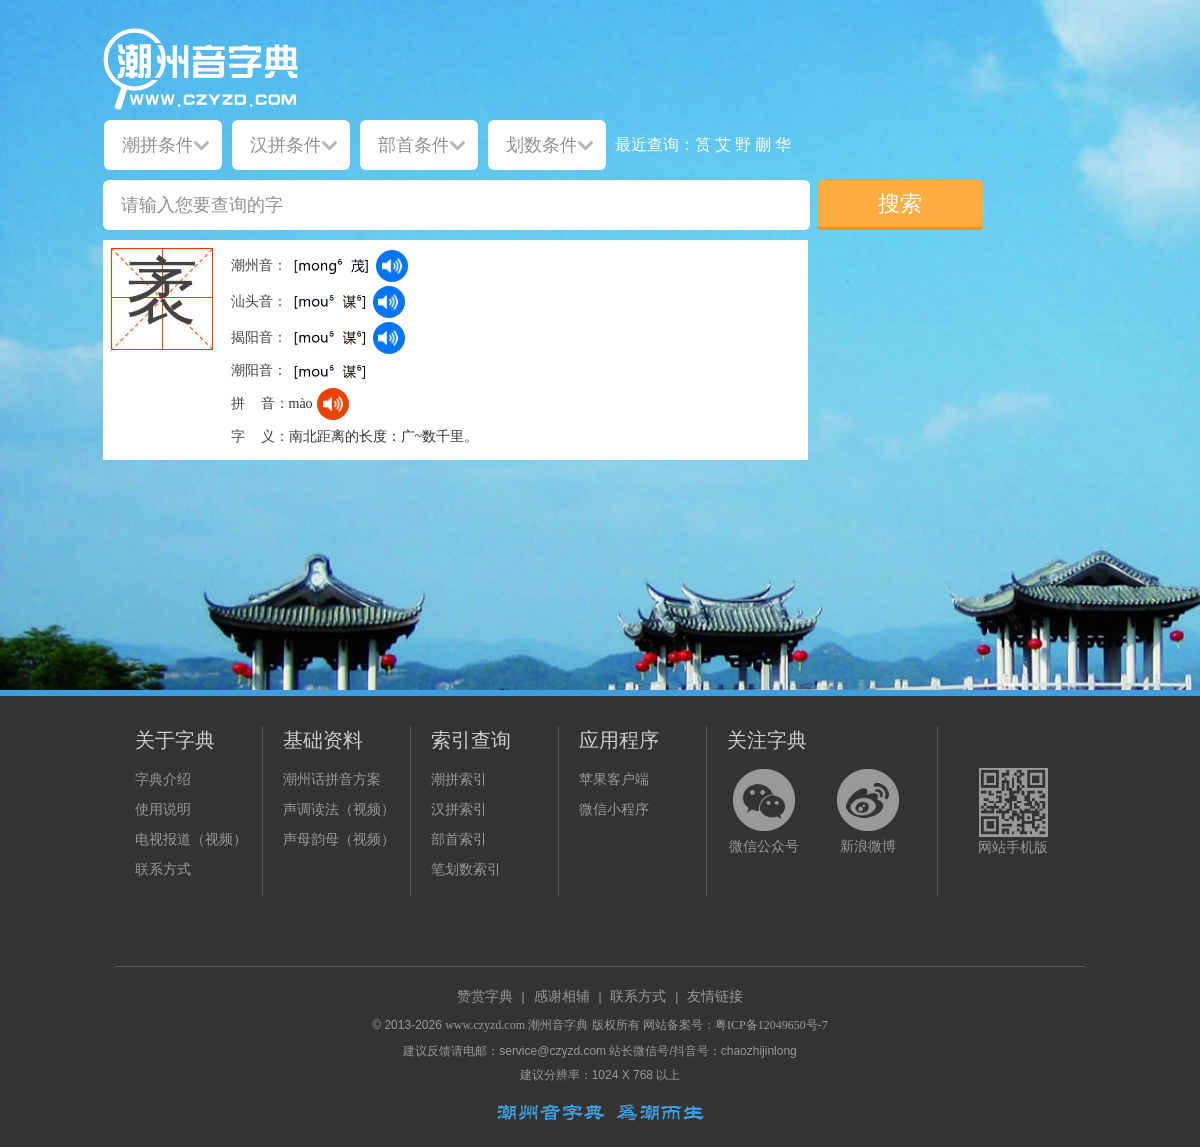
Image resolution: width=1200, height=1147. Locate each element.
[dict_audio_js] (392, 266)
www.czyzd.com (485, 1025)
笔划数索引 (466, 869)
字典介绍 (163, 779)
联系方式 (163, 869)
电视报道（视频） (191, 839)
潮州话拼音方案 (332, 779)
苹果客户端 (614, 779)
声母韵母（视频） (339, 839)
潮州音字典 (558, 1025)
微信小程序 (614, 809)
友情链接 (715, 996)
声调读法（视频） (339, 809)
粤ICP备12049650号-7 (771, 1025)
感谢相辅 (562, 996)
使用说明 (163, 809)
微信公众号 (764, 846)
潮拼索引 (459, 779)
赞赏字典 (485, 996)
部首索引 (459, 839)
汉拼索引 (459, 809)
